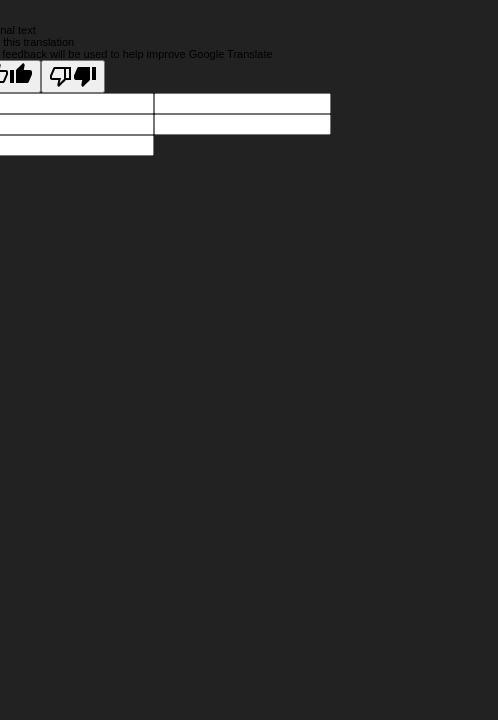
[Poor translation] (73, 76)
